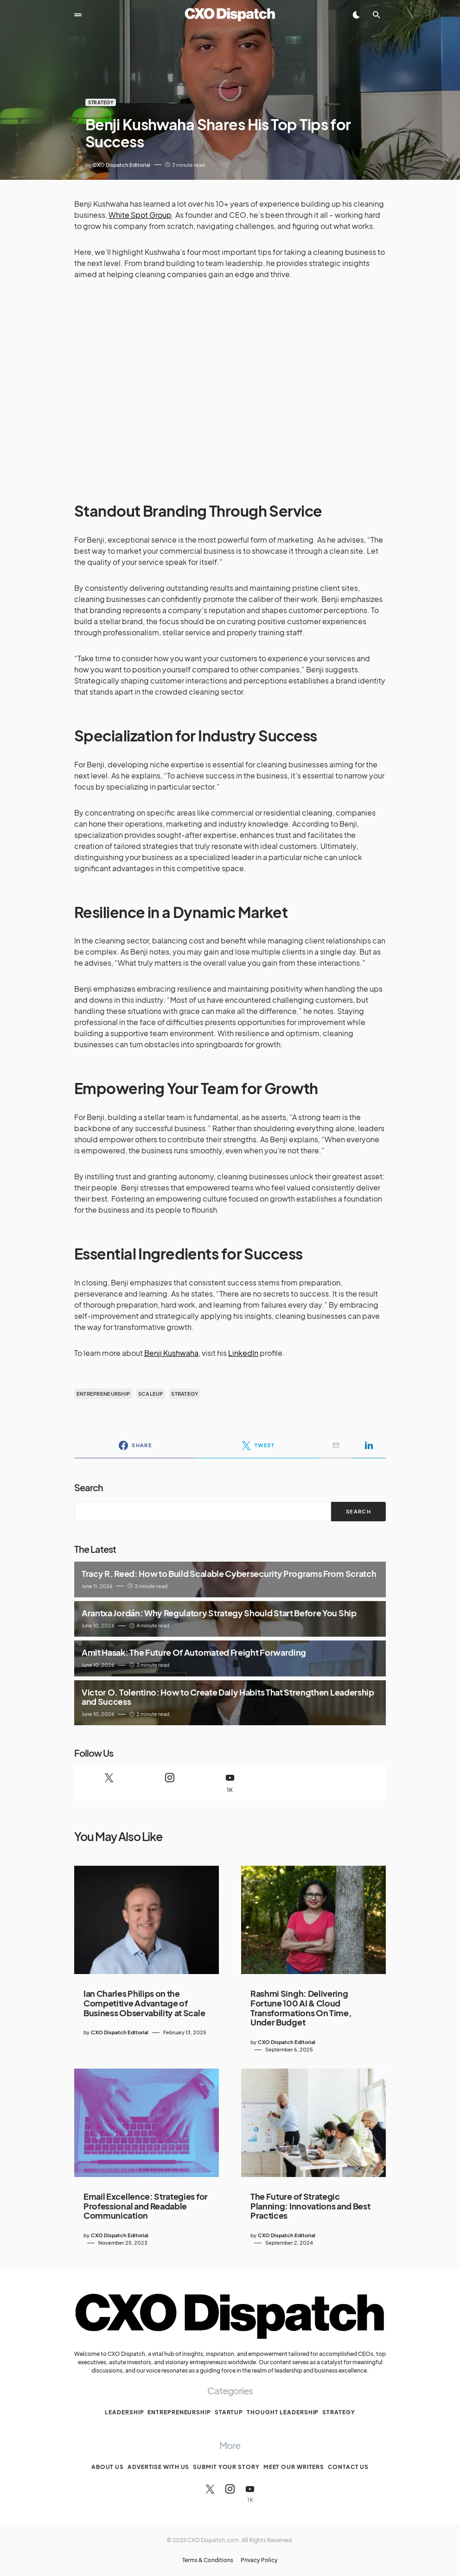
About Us (107, 2466)
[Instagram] (169, 1783)
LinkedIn (243, 1353)
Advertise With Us (158, 2466)
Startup (229, 2412)
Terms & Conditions (207, 2560)
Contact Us (348, 2466)
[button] (78, 15)
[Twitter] (109, 1783)
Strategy (100, 102)
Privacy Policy (259, 2560)
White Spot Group (140, 215)
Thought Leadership (283, 2412)
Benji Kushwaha (171, 1353)
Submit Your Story (226, 2466)
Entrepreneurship (179, 2412)
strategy (184, 1394)
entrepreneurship (103, 1394)
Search (88, 1487)
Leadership (124, 2412)
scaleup (150, 1394)
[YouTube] (230, 1783)
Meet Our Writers (293, 2466)
